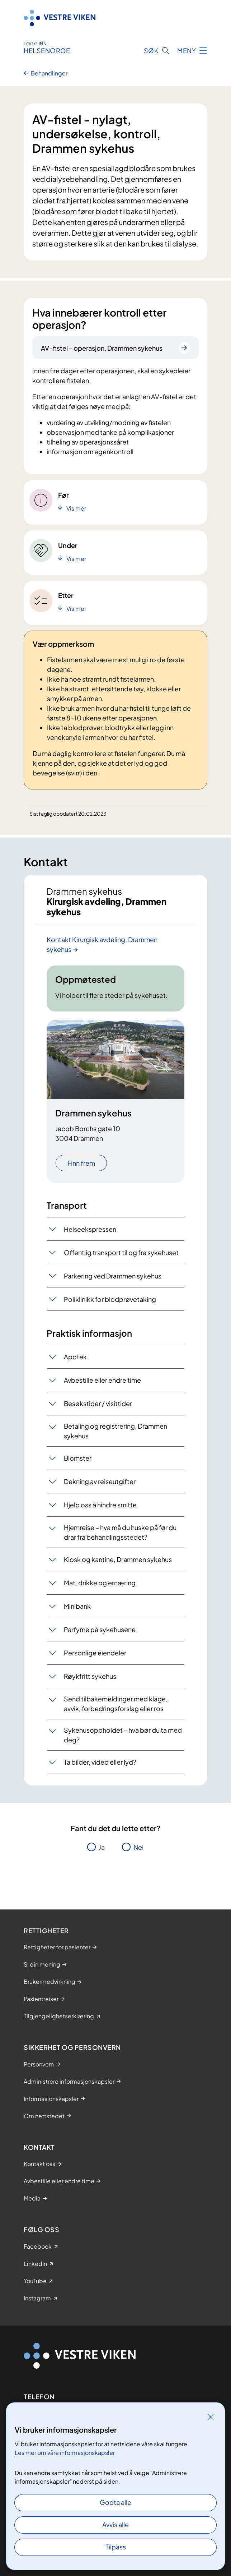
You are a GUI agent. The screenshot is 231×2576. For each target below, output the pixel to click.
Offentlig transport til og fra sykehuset (121, 1252)
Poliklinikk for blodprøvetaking (110, 1299)
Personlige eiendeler (95, 1653)
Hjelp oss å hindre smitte (100, 1505)
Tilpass (115, 2547)
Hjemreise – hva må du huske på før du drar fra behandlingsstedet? (120, 1532)
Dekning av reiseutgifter (100, 1481)
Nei (138, 1847)
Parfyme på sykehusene (100, 1629)
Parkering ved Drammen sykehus (112, 1276)
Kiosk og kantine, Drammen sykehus (118, 1559)
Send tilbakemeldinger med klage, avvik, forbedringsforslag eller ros (116, 1704)
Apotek (75, 1356)
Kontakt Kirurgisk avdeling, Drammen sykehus (102, 944)
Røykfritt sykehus (90, 1676)
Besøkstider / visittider (98, 1403)
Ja (102, 1847)
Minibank (77, 1606)
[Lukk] (210, 2417)
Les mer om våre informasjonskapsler (65, 2452)
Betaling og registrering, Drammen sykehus (115, 1431)
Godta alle (115, 2502)
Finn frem (81, 1163)
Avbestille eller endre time (102, 1380)
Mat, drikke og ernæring (100, 1583)
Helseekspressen (90, 1229)
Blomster (77, 1458)
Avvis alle (115, 2524)
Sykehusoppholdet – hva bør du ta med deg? (123, 1735)
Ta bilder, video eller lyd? (100, 1762)
